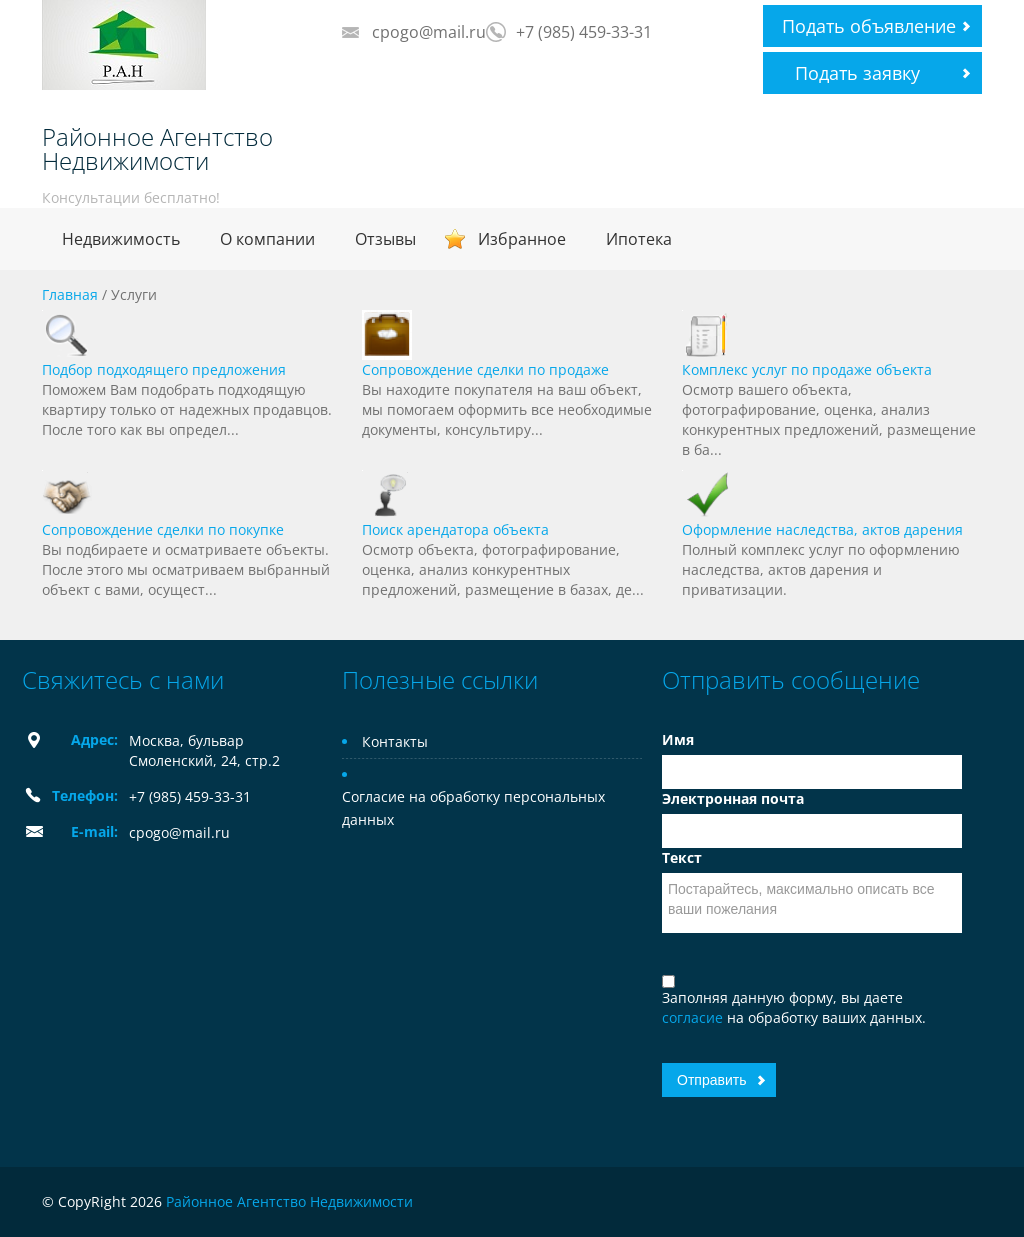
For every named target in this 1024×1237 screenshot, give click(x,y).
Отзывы (385, 239)
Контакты (395, 741)
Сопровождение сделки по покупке (163, 529)
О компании (267, 239)
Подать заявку (857, 73)
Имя (678, 739)
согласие (694, 1017)
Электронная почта (733, 798)
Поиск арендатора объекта (455, 529)
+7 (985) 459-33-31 (584, 32)
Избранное (522, 239)
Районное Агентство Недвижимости (157, 149)
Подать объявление (869, 26)
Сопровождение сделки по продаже (485, 369)
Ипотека (639, 239)
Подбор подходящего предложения (164, 369)
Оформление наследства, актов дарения (822, 529)
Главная (70, 294)
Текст (682, 857)
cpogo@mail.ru (429, 32)
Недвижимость (121, 239)
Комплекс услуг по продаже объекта (807, 369)
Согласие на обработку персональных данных (473, 808)
